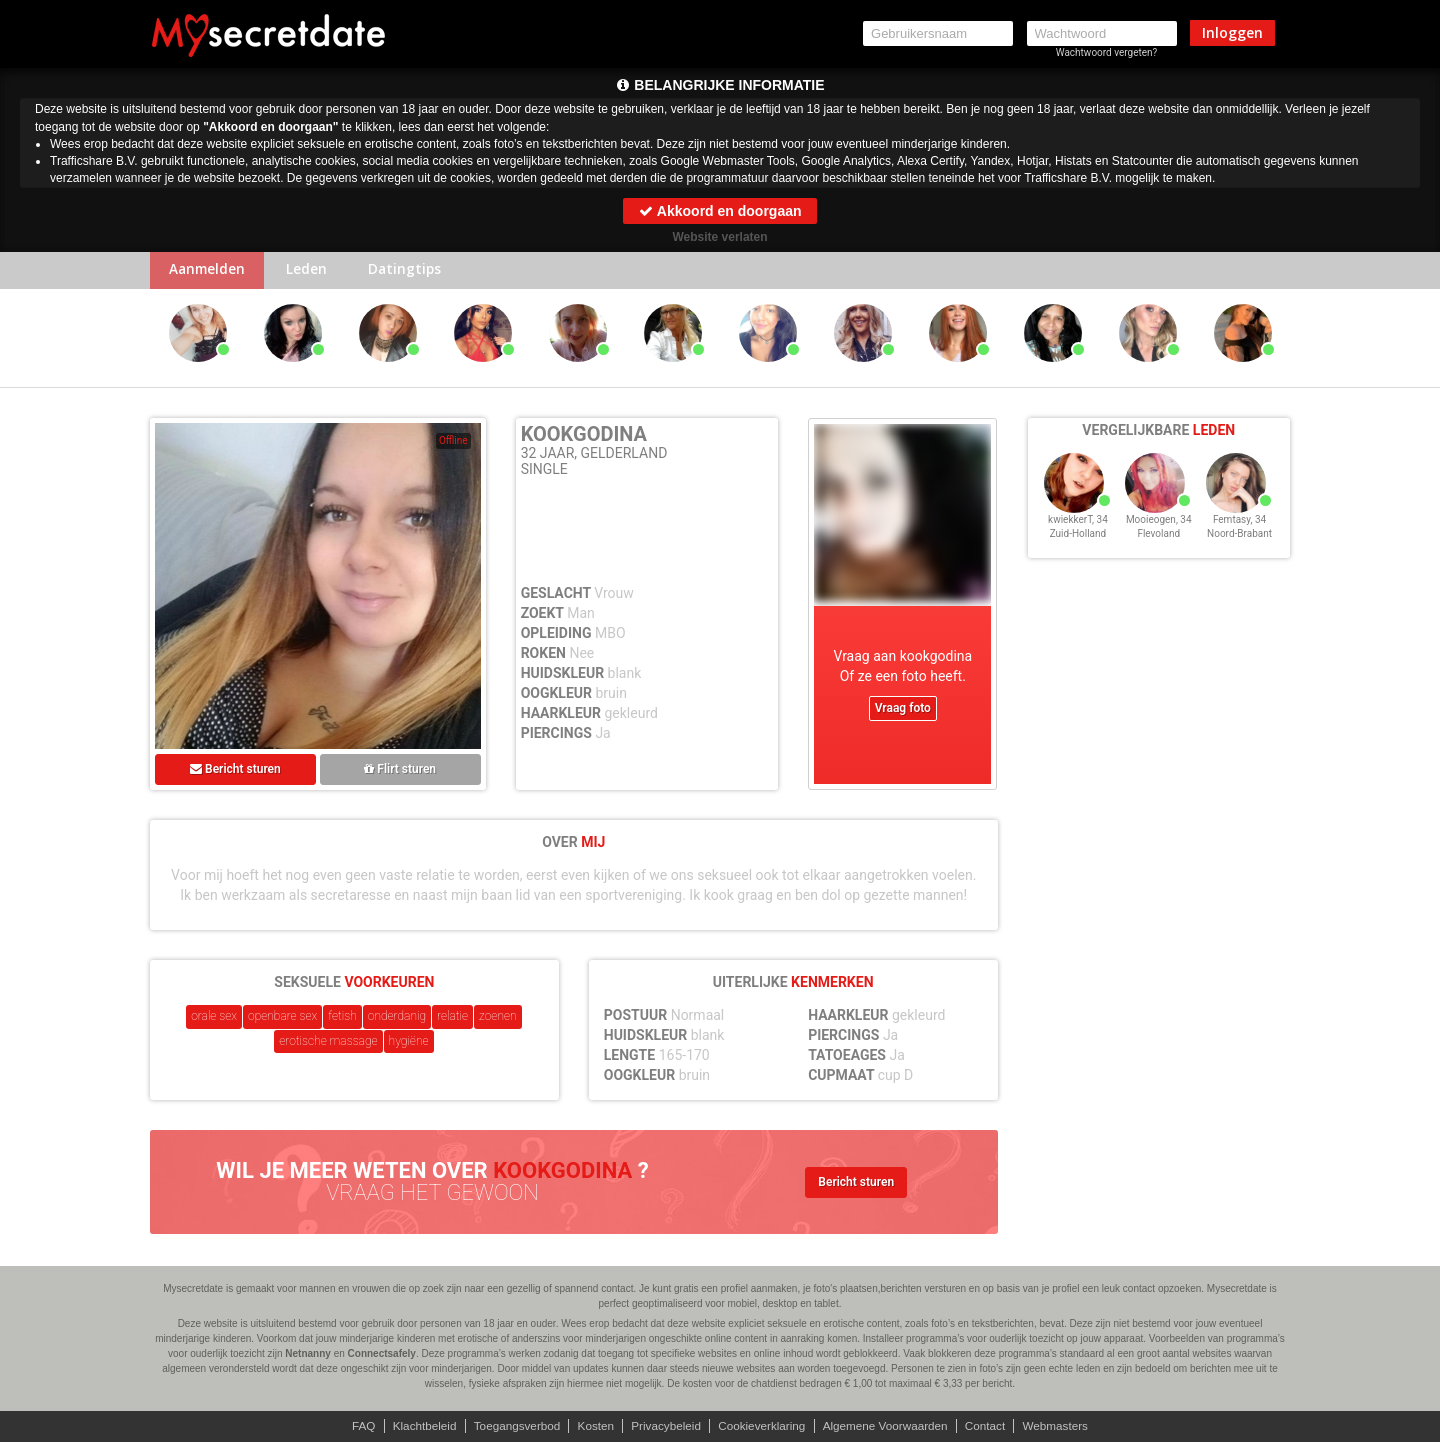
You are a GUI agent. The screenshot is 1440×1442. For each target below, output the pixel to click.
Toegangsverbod (512, 1426)
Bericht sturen (235, 771)
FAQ (355, 1426)
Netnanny (308, 1353)
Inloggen (1232, 32)
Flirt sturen (400, 771)
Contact (991, 1426)
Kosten (592, 1426)
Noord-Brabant (1239, 542)
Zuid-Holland (1078, 542)
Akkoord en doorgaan (719, 211)
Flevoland (1158, 542)
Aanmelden (209, 271)
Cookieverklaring (762, 1426)
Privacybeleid (664, 1426)
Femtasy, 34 (1239, 528)
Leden (312, 271)
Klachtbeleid (417, 1426)
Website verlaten (719, 237)
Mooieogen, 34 (1159, 528)
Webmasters (1063, 1426)
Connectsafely (382, 1353)
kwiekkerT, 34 (1078, 528)
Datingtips (414, 271)
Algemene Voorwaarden (889, 1426)
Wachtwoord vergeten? (1107, 52)
